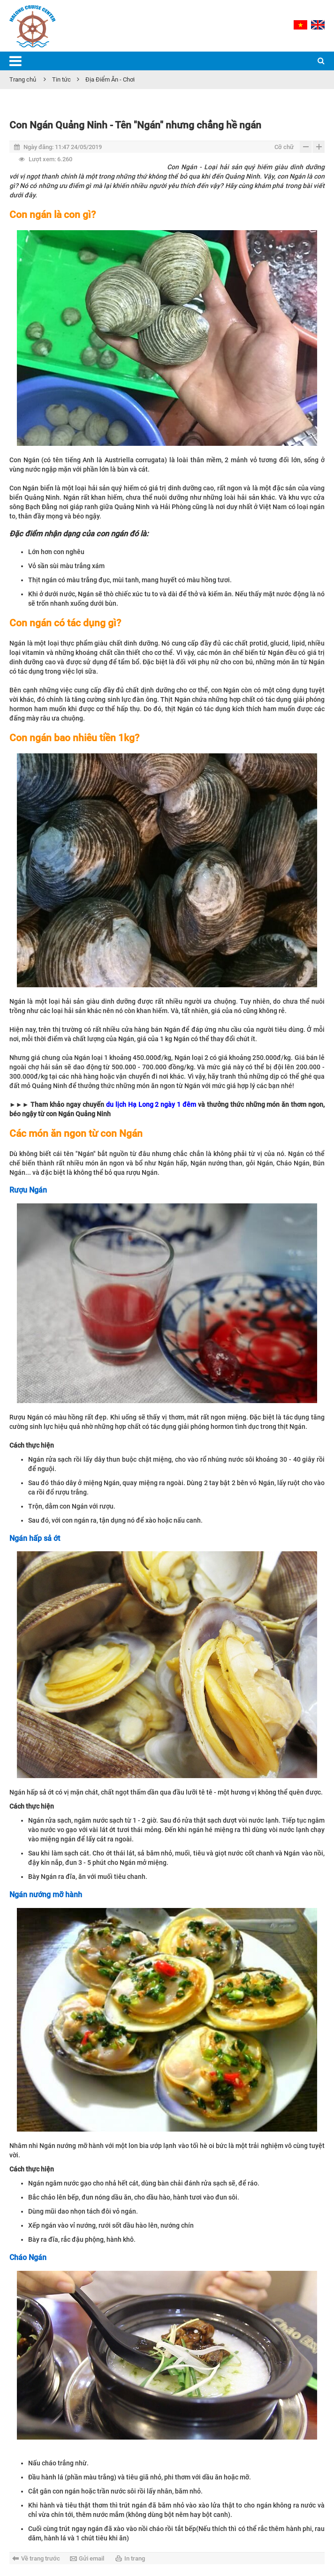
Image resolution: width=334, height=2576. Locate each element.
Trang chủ (22, 79)
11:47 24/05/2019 (58, 146)
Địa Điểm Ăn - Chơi (110, 79)
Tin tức (61, 79)
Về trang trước (40, 2558)
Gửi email (91, 2558)
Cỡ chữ (284, 146)
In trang (134, 2558)
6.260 (45, 159)
